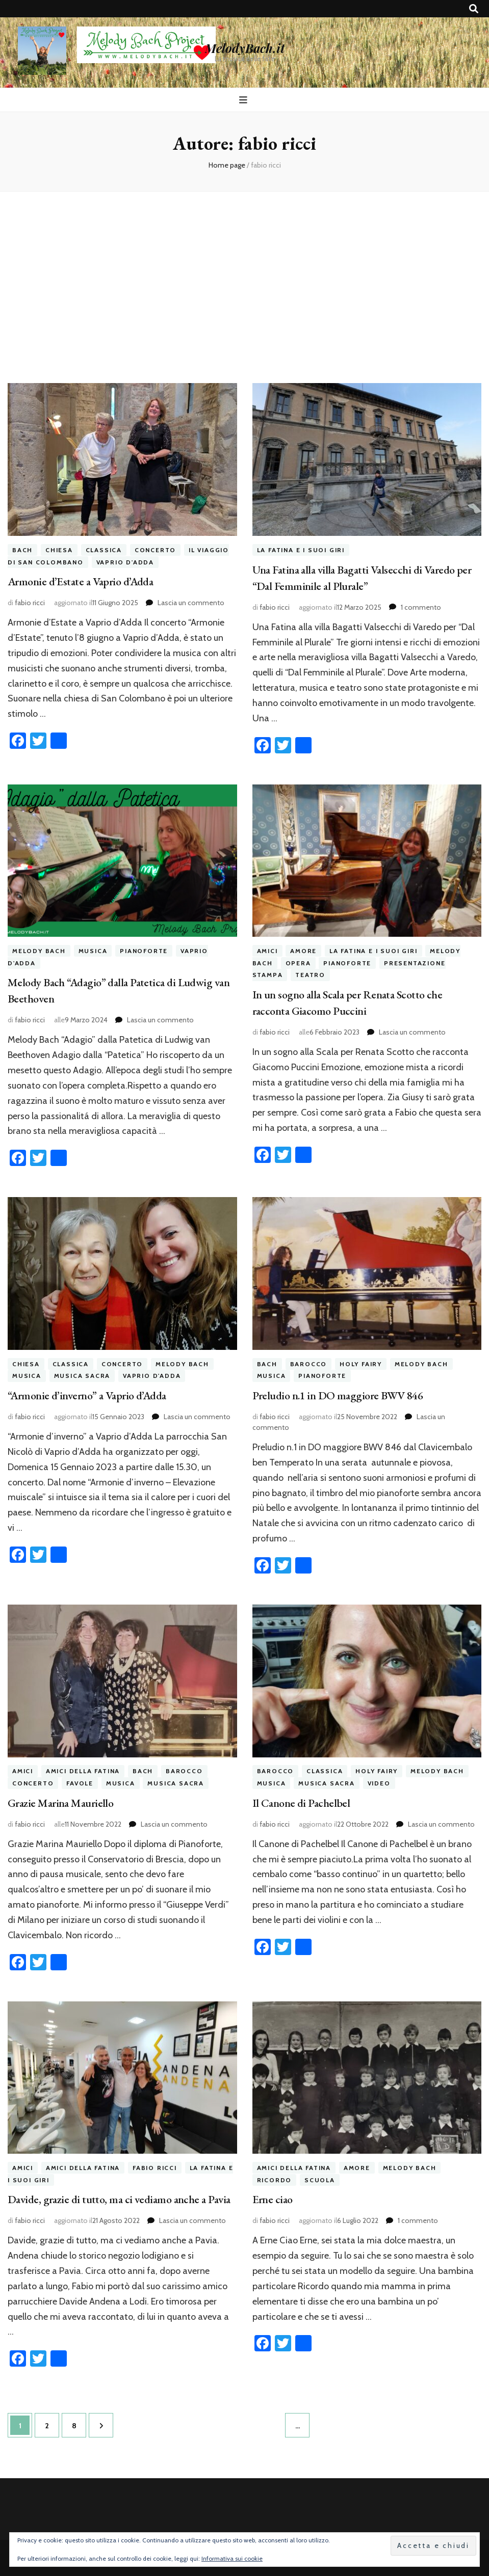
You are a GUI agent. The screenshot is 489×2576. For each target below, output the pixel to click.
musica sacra (82, 1375)
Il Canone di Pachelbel (301, 1803)
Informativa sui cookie (232, 2558)
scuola (319, 2180)
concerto (155, 550)
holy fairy (361, 1364)
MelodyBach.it (245, 48)
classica (104, 550)
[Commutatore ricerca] (473, 9)
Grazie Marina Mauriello (60, 1803)
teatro (310, 975)
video (379, 1783)
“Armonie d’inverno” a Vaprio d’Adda (87, 1395)
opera (298, 963)
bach (22, 550)
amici (267, 951)
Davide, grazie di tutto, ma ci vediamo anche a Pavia (119, 2199)
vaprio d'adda (125, 562)
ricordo (274, 2180)
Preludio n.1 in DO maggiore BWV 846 (337, 1395)
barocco (308, 1364)
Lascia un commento (191, 602)
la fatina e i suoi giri (301, 550)
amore (303, 951)
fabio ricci (30, 602)
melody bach (39, 951)
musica (93, 951)
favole (79, 1783)
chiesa (59, 550)
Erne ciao (272, 2199)
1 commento (421, 607)
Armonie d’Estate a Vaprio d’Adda (80, 581)
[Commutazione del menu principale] (244, 100)
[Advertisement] (244, 279)
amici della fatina (83, 1771)
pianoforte (144, 951)
